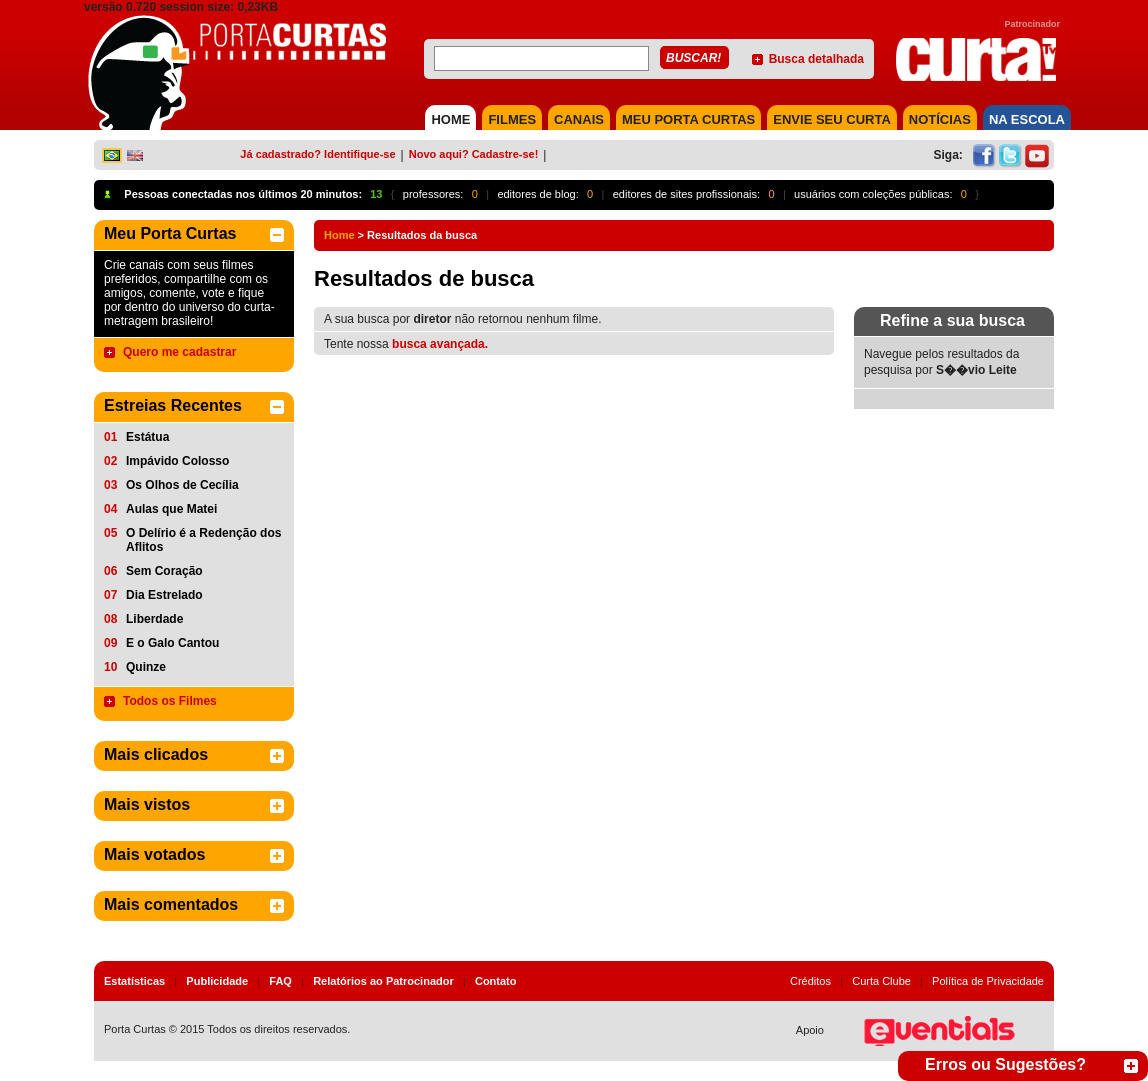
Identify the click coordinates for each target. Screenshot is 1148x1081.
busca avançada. (440, 344)
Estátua (147, 437)
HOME (450, 119)
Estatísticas (134, 981)
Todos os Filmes (170, 701)
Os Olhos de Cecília (182, 485)
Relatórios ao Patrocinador (383, 981)
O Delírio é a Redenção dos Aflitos (203, 540)
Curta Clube (881, 981)
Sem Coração (164, 571)
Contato (496, 981)
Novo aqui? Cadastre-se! (474, 154)
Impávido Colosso (177, 461)
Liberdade (154, 619)
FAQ (280, 981)
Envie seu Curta (832, 119)
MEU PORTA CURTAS (688, 119)
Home (339, 235)
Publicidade (217, 981)
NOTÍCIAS (940, 119)
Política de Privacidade (988, 981)
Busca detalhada (816, 59)
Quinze (146, 667)
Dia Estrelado (164, 595)
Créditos (810, 981)
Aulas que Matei (171, 509)
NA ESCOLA (1027, 119)
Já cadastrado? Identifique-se (317, 154)
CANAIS (579, 119)
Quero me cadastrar (179, 352)
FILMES (512, 119)
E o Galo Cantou (172, 643)
